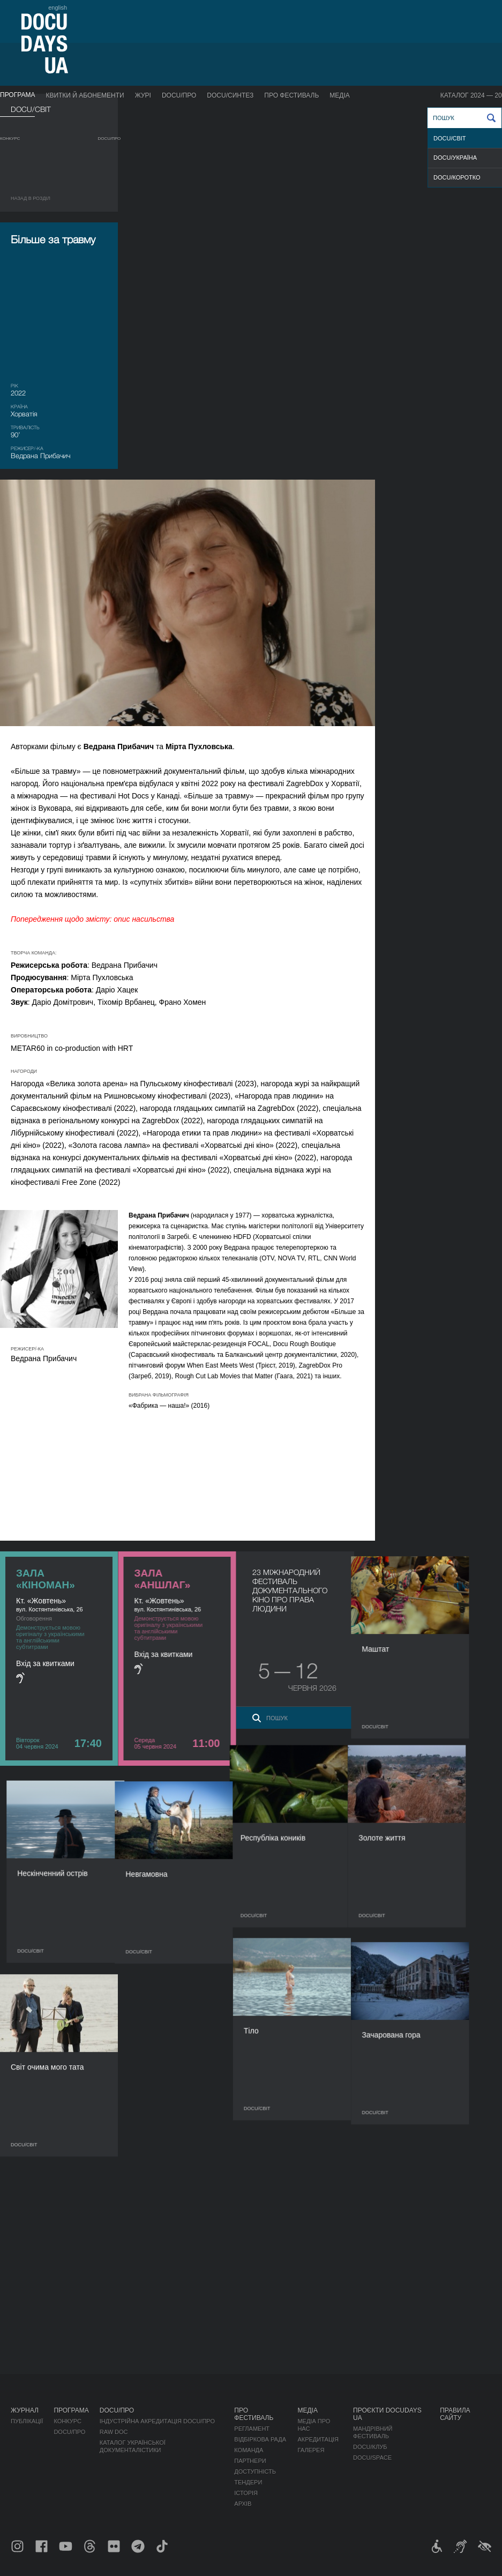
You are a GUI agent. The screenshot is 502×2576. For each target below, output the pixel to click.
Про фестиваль (291, 95)
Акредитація (318, 2439)
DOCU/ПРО (179, 95)
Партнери (250, 2461)
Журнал (25, 2410)
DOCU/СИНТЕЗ (230, 95)
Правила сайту (455, 2414)
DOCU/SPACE (372, 2457)
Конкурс (10, 138)
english (57, 7)
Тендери (248, 2482)
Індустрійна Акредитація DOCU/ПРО (157, 2421)
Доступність (255, 2471)
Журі (143, 95)
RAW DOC (114, 2432)
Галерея (310, 2450)
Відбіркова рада (260, 2439)
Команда (248, 2450)
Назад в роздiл (30, 198)
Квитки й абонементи (85, 95)
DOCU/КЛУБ (370, 2447)
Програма (17, 95)
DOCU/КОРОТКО (457, 177)
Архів (242, 2503)
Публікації (27, 2421)
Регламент (251, 2428)
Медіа (339, 95)
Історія (246, 2493)
